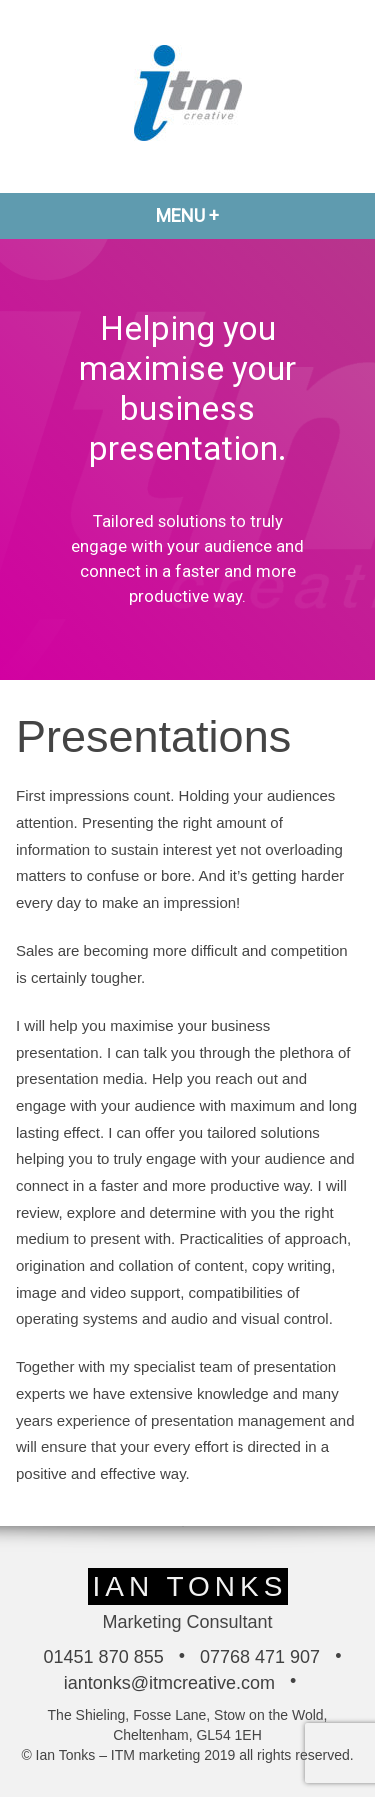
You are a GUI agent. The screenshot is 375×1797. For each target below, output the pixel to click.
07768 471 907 (260, 1657)
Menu (235, 215)
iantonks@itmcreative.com (169, 1683)
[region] (187, 459)
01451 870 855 (104, 1657)
